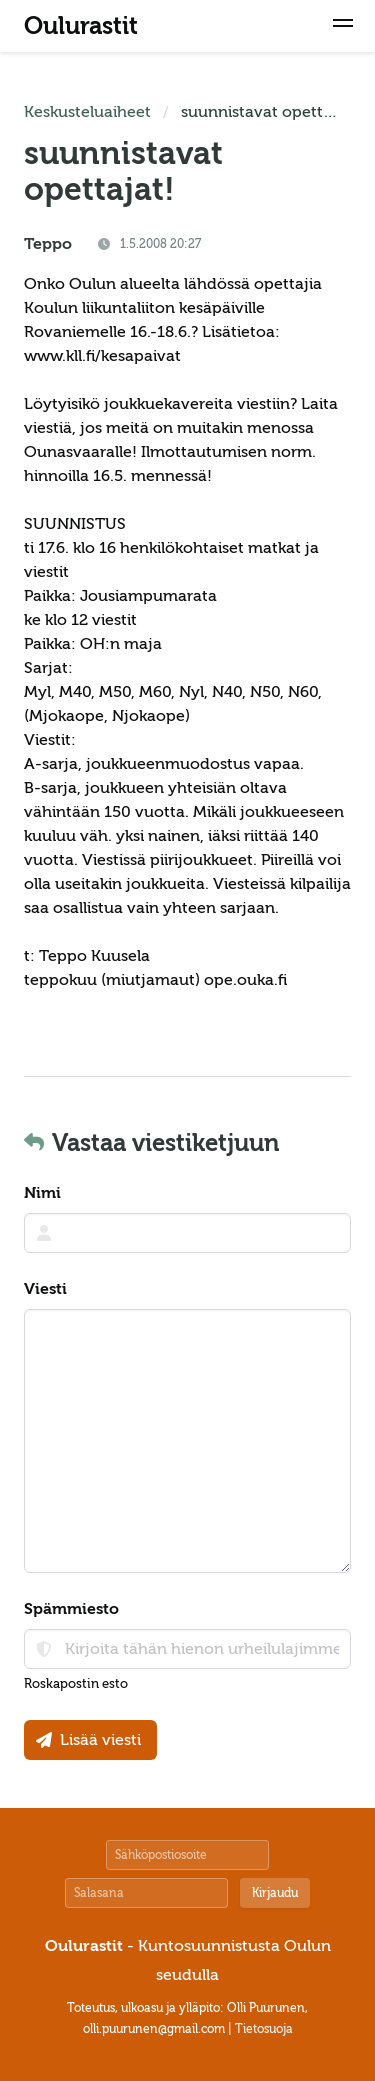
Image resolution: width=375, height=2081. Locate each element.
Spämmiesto (71, 1609)
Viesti (45, 1289)
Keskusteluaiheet (87, 112)
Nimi (42, 1193)
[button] (343, 26)
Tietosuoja (264, 2029)
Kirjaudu (275, 1893)
